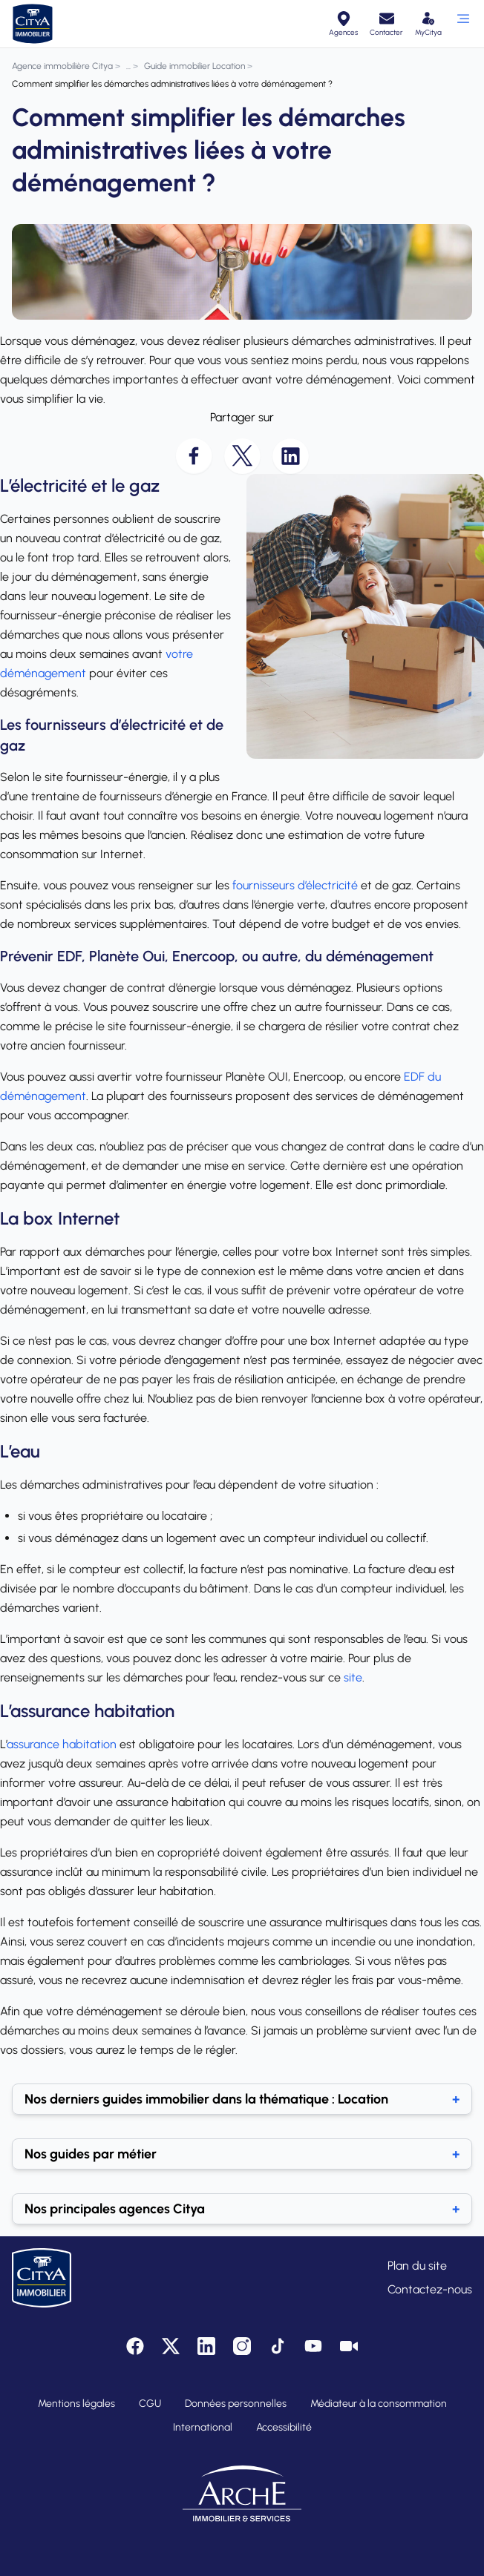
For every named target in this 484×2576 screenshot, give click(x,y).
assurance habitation (62, 1744)
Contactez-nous (429, 2289)
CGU (150, 2403)
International (202, 2427)
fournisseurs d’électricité (295, 885)
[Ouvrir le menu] (463, 23)
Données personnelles (236, 2403)
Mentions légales (76, 2403)
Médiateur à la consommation (378, 2403)
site (353, 1677)
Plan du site (417, 2266)
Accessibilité (284, 2427)
